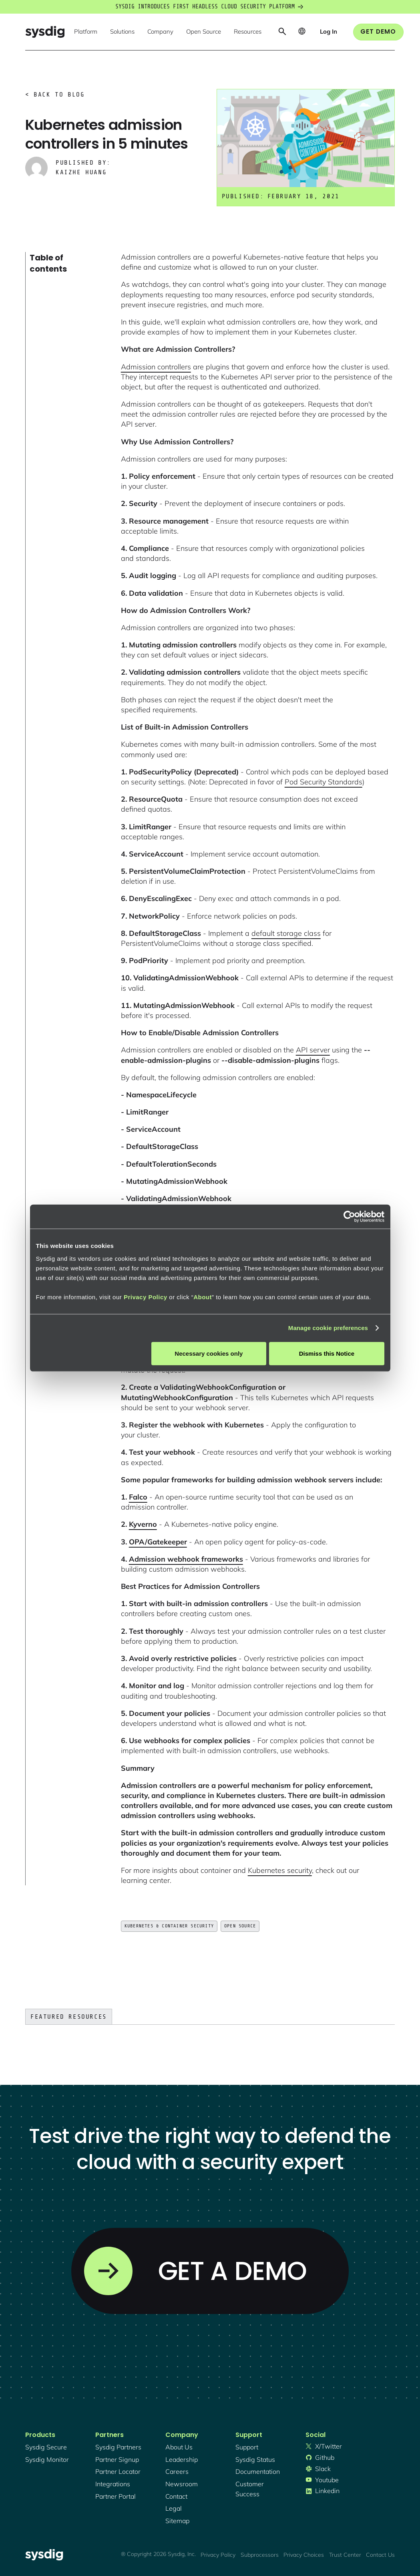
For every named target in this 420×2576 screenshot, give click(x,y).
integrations (112, 2484)
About (202, 1296)
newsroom (181, 2484)
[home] (44, 32)
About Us (179, 2447)
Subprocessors (260, 2554)
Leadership (181, 2459)
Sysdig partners (118, 2447)
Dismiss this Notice (326, 1353)
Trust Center (345, 2554)
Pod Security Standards (323, 781)
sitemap (177, 2521)
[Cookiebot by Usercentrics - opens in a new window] (349, 1217)
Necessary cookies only (209, 1353)
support (246, 2447)
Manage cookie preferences (328, 1327)
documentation (257, 2471)
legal (173, 2508)
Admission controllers (156, 366)
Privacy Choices (303, 2554)
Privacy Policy (145, 1296)
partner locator (118, 2471)
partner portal (115, 2496)
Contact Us (380, 2554)
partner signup (117, 2459)
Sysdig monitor (47, 2459)
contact (176, 2496)
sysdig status (255, 2459)
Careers (177, 2471)
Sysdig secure (46, 2447)
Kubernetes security (280, 1870)
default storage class (286, 933)
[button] (86, 32)
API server (313, 1049)
